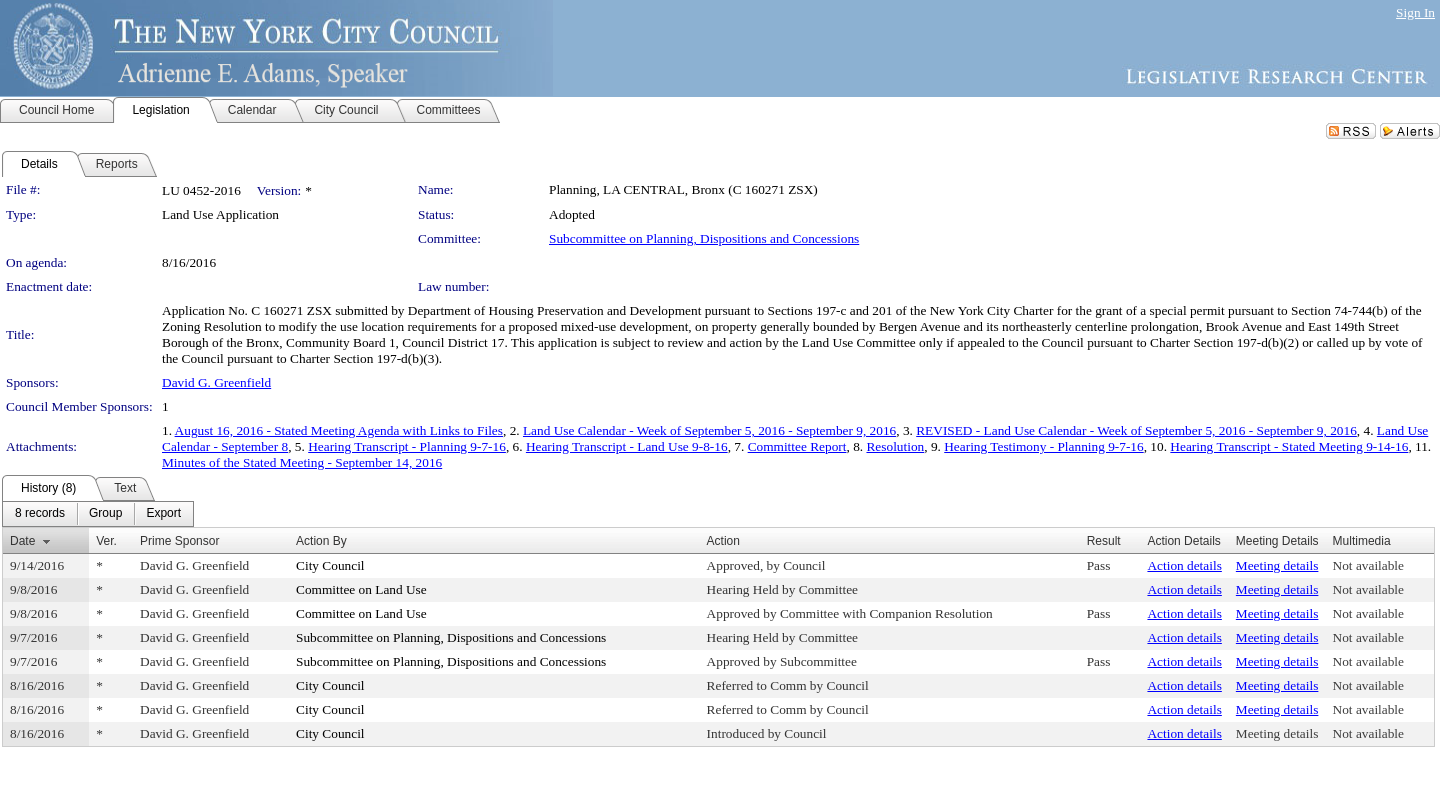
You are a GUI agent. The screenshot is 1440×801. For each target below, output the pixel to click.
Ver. (106, 541)
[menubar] (98, 514)
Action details (1184, 565)
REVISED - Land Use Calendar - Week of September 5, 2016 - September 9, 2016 (1136, 430)
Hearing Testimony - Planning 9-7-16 (1043, 446)
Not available (1368, 565)
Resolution (895, 446)
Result (1104, 541)
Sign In (1415, 12)
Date (22, 541)
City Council (330, 565)
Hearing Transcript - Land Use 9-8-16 (627, 446)
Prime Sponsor (179, 541)
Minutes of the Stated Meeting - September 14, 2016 (302, 462)
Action (723, 541)
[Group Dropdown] (105, 514)
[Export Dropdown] (163, 514)
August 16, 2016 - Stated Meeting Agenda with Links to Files (339, 430)
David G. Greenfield (216, 382)
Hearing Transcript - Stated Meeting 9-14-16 (1289, 446)
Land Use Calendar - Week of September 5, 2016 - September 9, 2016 (709, 430)
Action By (321, 541)
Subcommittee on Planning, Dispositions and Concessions (704, 238)
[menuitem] (40, 514)
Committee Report (797, 446)
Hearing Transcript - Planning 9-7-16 (407, 446)
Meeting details (1277, 565)
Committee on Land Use (361, 589)
